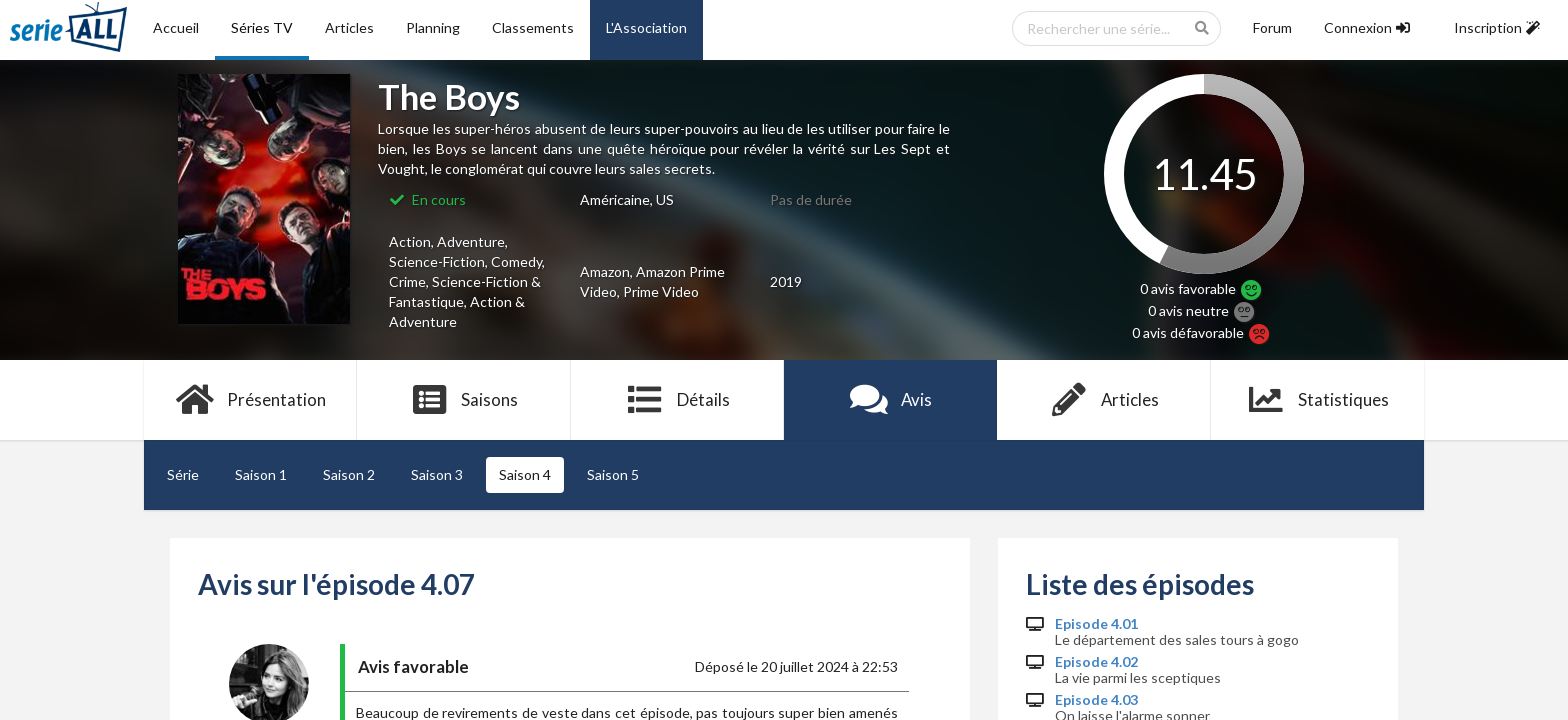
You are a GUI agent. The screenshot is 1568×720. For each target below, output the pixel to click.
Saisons (464, 400)
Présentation (250, 400)
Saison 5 (613, 474)
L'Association (646, 27)
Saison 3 (437, 474)
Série (183, 474)
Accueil (176, 27)
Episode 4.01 (1096, 624)
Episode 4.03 (1096, 700)
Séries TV (262, 27)
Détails (677, 400)
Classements (533, 27)
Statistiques (1317, 400)
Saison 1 (261, 474)
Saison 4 (525, 474)
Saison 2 (349, 474)
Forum (1272, 27)
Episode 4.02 (1096, 662)
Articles (349, 27)
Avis (890, 400)
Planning (433, 27)
